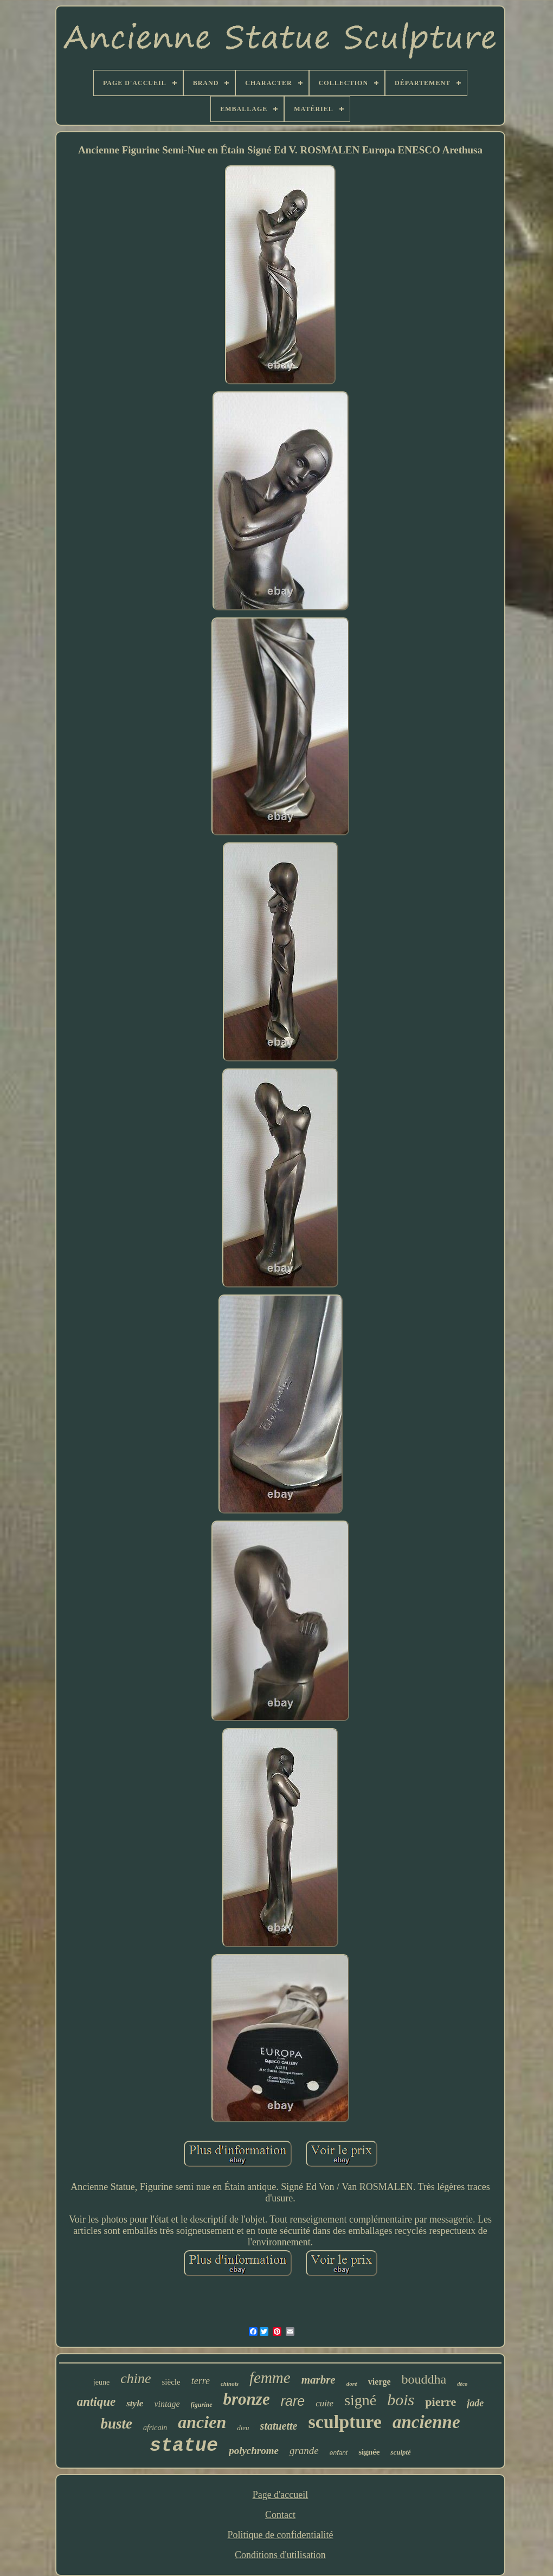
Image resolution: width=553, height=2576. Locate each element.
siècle (171, 2382)
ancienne (426, 2422)
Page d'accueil (280, 2494)
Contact (280, 2514)
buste (116, 2424)
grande (304, 2450)
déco (462, 2384)
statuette (279, 2426)
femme (270, 2377)
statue (184, 2446)
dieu (243, 2428)
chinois (230, 2383)
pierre (440, 2401)
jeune (101, 2382)
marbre (318, 2379)
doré (351, 2383)
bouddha (424, 2379)
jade (475, 2403)
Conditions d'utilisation (280, 2554)
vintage (166, 2403)
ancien (202, 2422)
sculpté (400, 2452)
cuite (324, 2403)
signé (360, 2400)
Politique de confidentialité (280, 2534)
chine (135, 2378)
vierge (379, 2381)
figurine (202, 2404)
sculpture (344, 2422)
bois (400, 2399)
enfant (339, 2453)
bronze (246, 2399)
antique (96, 2401)
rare (293, 2400)
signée (369, 2452)
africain (155, 2428)
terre (200, 2380)
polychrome (254, 2450)
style (134, 2403)
